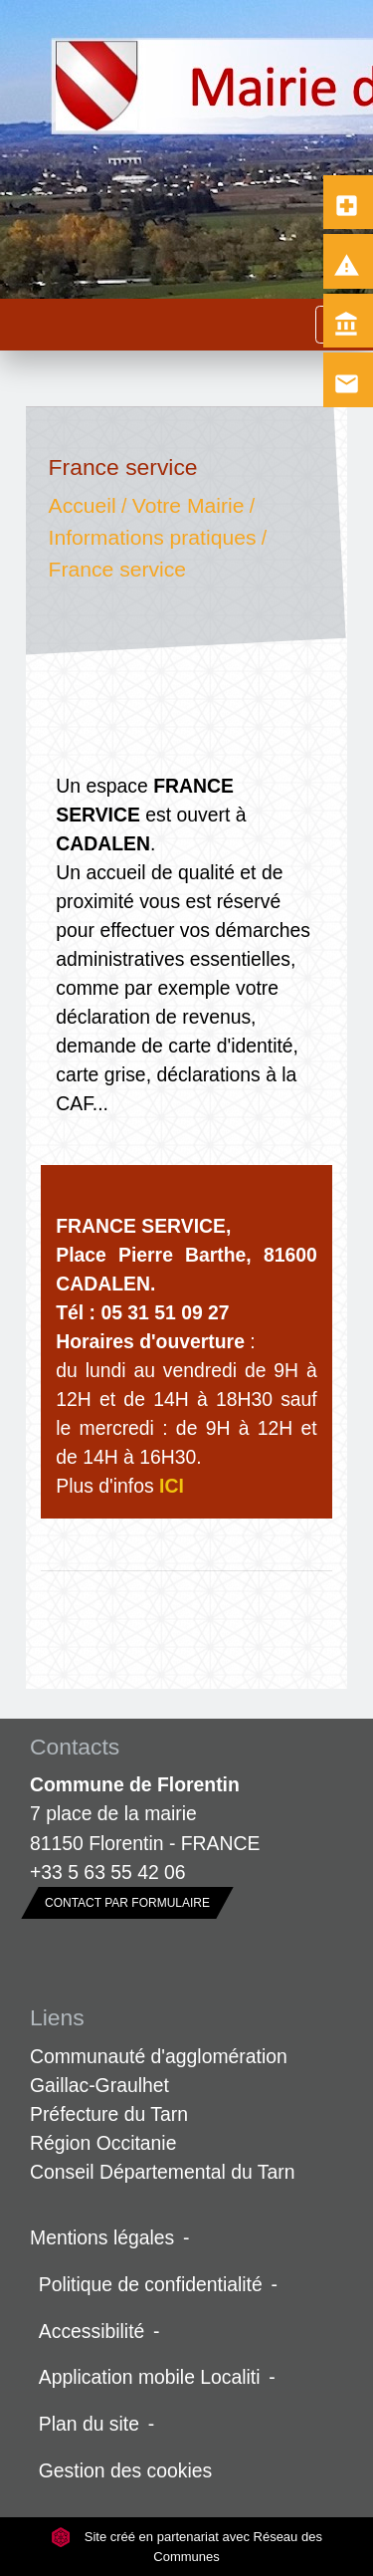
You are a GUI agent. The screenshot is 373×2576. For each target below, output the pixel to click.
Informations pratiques (153, 537)
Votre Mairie (188, 506)
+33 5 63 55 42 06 (108, 1872)
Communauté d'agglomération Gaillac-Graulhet (158, 2070)
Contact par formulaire (127, 1903)
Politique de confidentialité (151, 2284)
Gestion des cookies (125, 2470)
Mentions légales (102, 2237)
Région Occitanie (103, 2143)
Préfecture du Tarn (109, 2114)
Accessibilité (92, 2331)
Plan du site (89, 2424)
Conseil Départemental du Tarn (162, 2172)
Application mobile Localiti (150, 2377)
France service (117, 569)
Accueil (82, 506)
